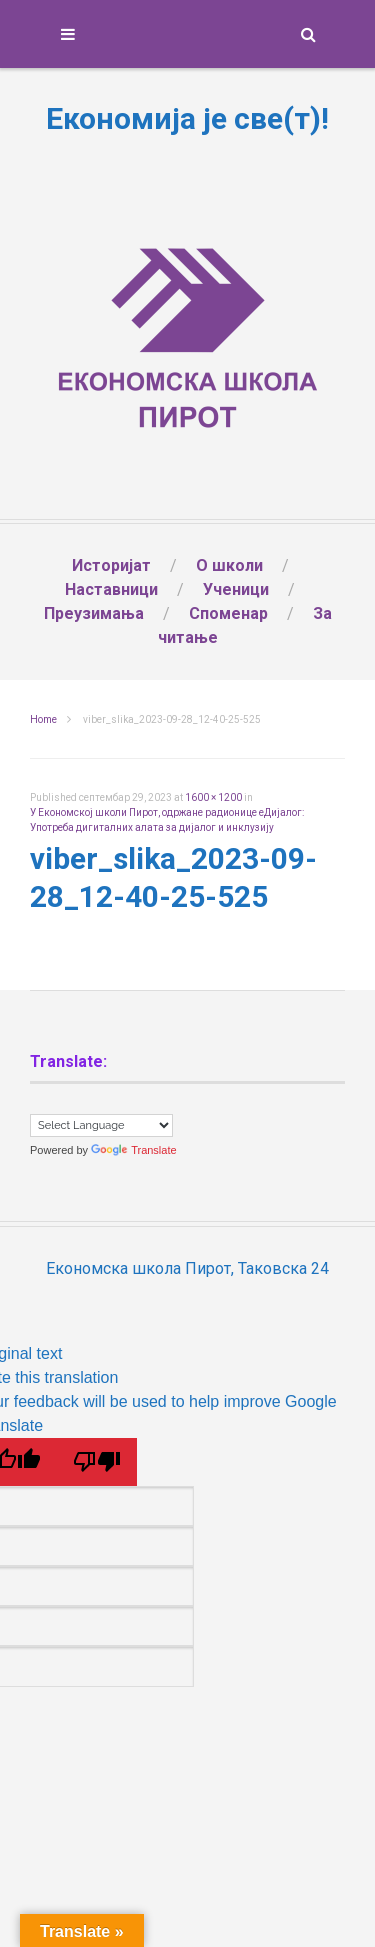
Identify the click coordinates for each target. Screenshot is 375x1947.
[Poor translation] (97, 1461)
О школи (229, 565)
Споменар (228, 613)
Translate (133, 1150)
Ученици (236, 589)
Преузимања (94, 613)
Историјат (111, 565)
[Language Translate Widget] (101, 1125)
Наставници (111, 589)
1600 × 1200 (213, 797)
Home (43, 719)
